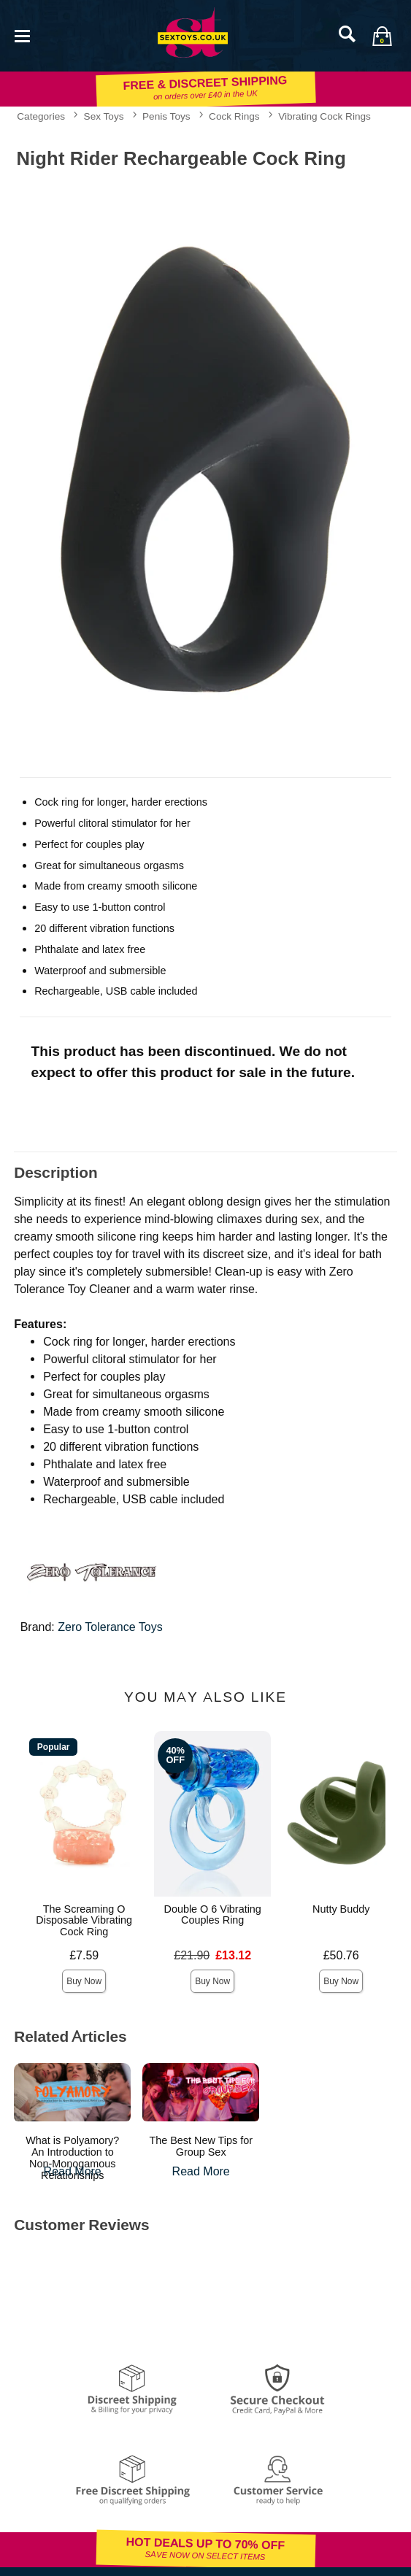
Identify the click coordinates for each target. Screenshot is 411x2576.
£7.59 (84, 1955)
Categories (41, 116)
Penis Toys (166, 116)
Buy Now (83, 1981)
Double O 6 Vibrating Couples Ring (212, 1914)
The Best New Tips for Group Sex (201, 2146)
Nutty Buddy (340, 1909)
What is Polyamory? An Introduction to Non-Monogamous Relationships (72, 2158)
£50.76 (341, 1955)
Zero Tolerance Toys (110, 1627)
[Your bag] (382, 35)
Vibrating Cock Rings (324, 116)
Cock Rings (234, 116)
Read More (72, 2171)
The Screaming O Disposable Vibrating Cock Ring (84, 1920)
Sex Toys (104, 116)
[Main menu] (22, 34)
